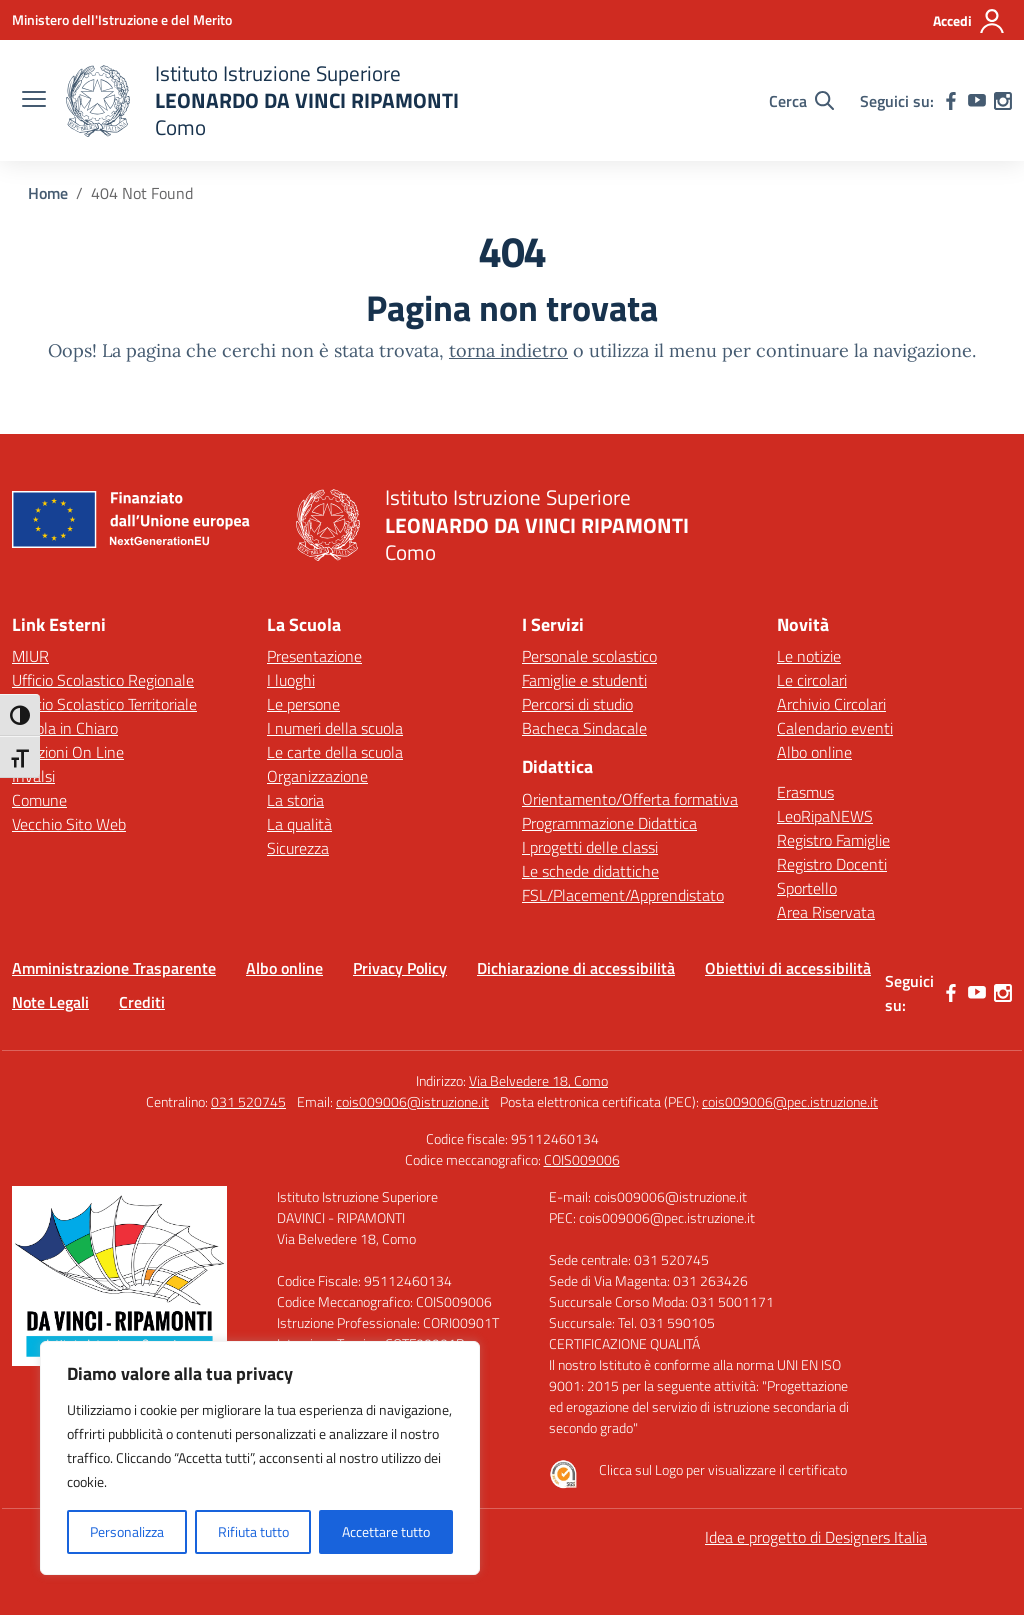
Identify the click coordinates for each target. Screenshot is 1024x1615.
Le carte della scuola (335, 752)
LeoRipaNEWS (825, 816)
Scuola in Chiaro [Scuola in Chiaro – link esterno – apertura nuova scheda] (65, 728)
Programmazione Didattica (609, 823)
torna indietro (508, 350)
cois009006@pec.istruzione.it (790, 1101)
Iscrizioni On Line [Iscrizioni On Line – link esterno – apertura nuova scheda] (68, 752)
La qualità (299, 824)
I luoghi (291, 680)
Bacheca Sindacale (584, 728)
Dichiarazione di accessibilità (576, 968)
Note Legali (50, 1002)
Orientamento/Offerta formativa (630, 799)
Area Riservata (826, 912)
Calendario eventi (835, 728)
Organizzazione (317, 776)
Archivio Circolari (831, 704)
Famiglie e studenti (584, 680)
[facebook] (951, 101)
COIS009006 (582, 1159)
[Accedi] (969, 21)
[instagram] (1003, 101)
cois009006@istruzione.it (412, 1101)
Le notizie (809, 656)
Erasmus (805, 792)
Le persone (303, 704)
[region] (260, 1458)
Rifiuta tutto (253, 1531)
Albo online (814, 752)
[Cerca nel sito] (801, 101)
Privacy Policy (400, 968)
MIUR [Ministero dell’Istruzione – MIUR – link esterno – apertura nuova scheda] (30, 656)
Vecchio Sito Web (69, 824)
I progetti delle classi (590, 847)
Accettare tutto (386, 1531)
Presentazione (314, 656)
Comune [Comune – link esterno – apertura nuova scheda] (39, 800)
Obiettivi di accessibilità (788, 968)
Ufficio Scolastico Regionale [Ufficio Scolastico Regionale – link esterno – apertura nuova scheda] (103, 680)
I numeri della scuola (335, 728)
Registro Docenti (832, 864)
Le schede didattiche (590, 871)
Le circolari (812, 680)
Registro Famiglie (833, 840)
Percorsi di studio (577, 704)
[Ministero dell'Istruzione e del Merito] (122, 19)
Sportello (807, 888)
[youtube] (977, 101)
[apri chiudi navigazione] (34, 101)
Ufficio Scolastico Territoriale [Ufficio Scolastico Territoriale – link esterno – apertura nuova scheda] (104, 704)
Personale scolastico (589, 656)
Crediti (142, 1002)
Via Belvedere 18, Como (538, 1080)
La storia (295, 800)
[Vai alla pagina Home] (48, 193)
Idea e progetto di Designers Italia (816, 1537)
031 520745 (248, 1101)
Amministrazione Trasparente (114, 968)
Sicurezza (298, 848)
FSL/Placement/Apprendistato (623, 895)
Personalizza (127, 1531)
